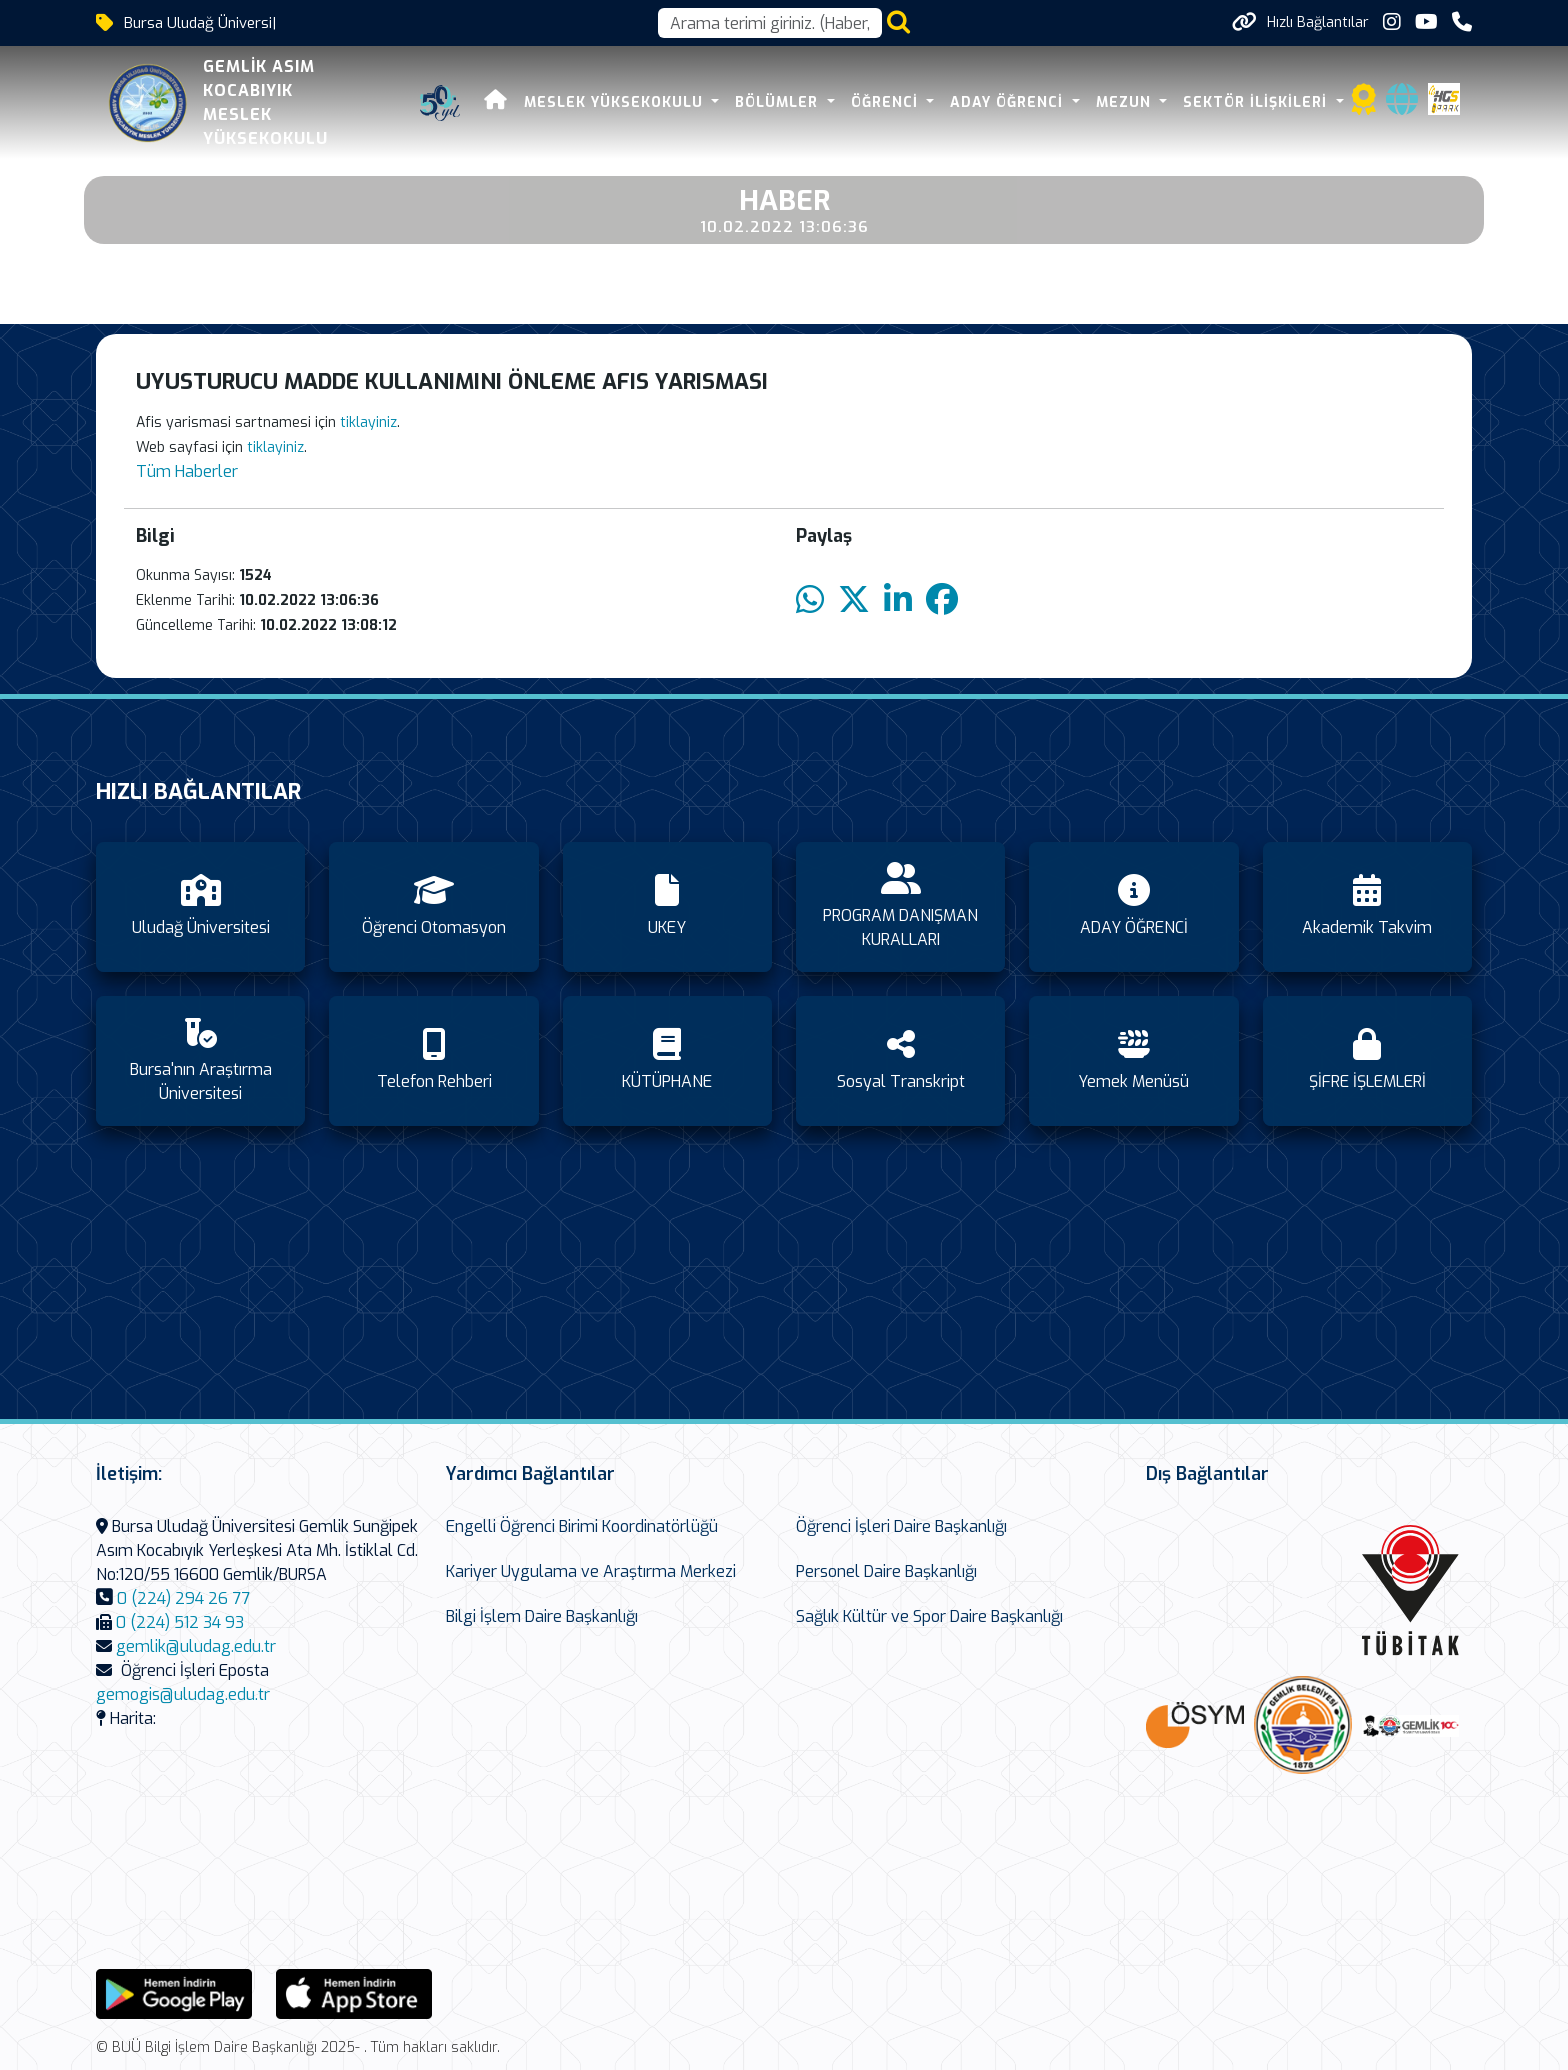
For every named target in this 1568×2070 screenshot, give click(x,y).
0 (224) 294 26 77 (183, 1598)
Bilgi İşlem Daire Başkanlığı (542, 1616)
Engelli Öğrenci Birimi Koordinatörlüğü (582, 1526)
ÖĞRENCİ (887, 102)
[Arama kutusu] (770, 23)
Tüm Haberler (187, 471)
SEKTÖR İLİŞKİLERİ (1257, 102)
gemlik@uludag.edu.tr (196, 1646)
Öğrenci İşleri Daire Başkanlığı (901, 1526)
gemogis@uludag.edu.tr (183, 1694)
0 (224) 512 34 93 (180, 1622)
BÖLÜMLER (779, 102)
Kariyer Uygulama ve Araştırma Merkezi (591, 1571)
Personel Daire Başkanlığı (886, 1571)
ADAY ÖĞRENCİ (1009, 102)
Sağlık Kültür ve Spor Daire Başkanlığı (929, 1616)
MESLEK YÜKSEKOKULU (616, 102)
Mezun (1126, 102)
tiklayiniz (368, 422)
